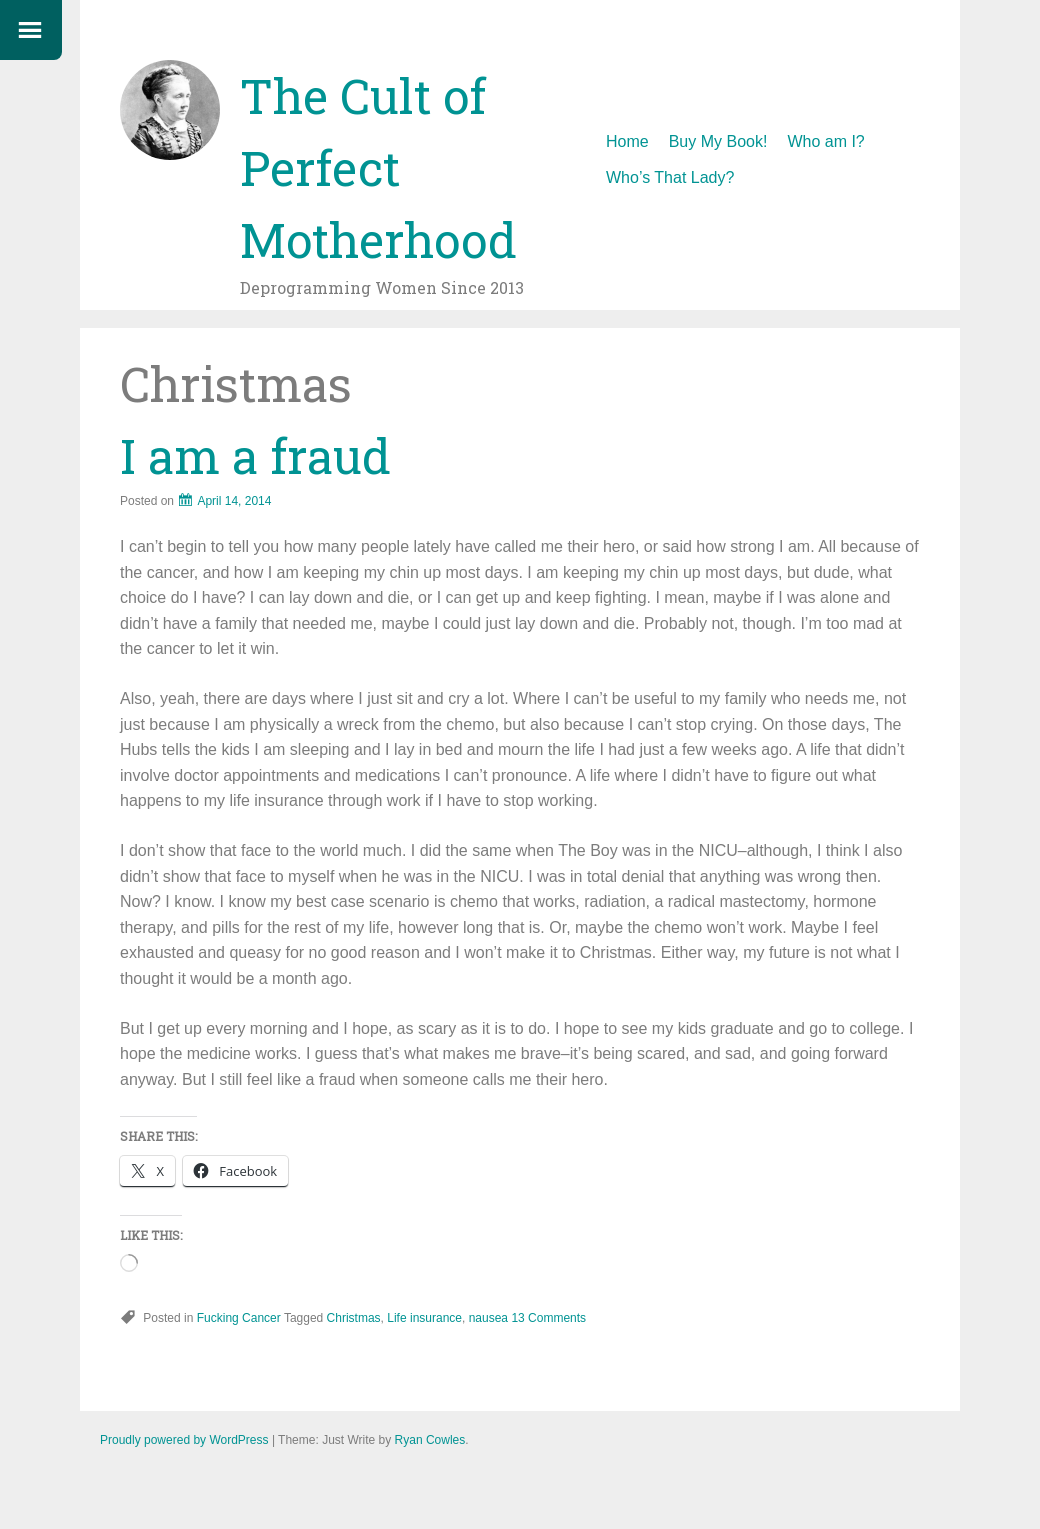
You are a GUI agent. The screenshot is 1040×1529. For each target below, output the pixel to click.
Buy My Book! (718, 141)
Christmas (354, 1318)
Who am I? (825, 141)
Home (627, 141)
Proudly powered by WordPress (184, 1440)
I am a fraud (255, 455)
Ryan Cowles (430, 1440)
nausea (488, 1318)
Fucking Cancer (239, 1318)
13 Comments (548, 1318)
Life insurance (424, 1318)
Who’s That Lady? (670, 177)
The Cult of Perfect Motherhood (378, 167)
